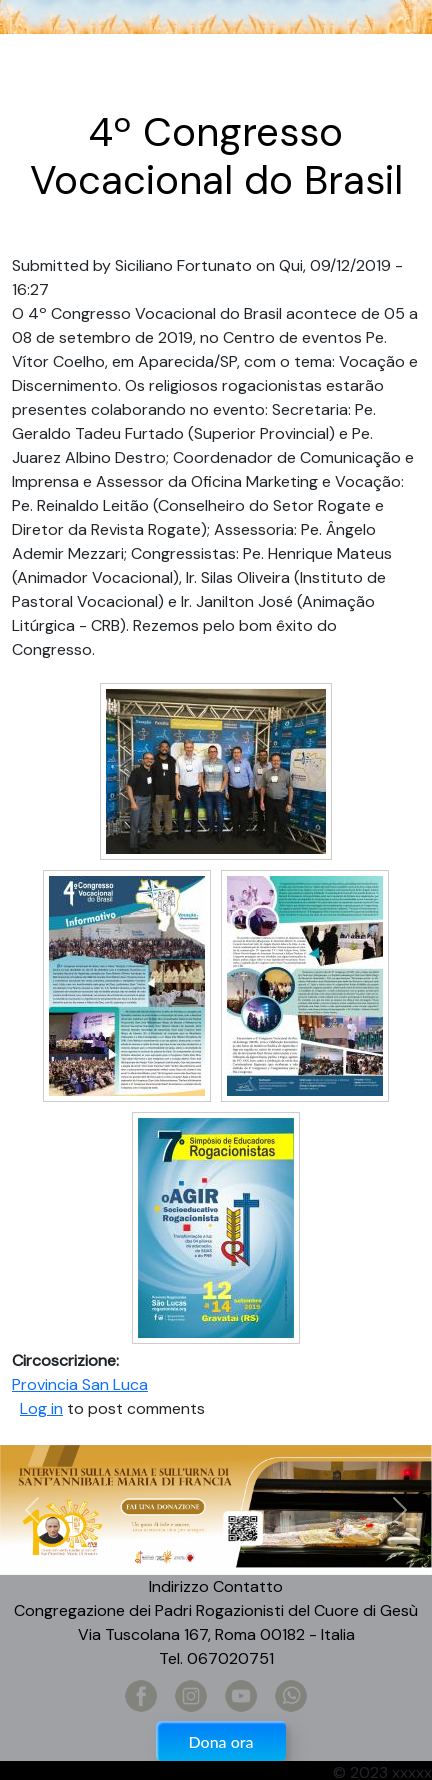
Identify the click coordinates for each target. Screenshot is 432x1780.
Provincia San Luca (80, 1384)
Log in (41, 1408)
